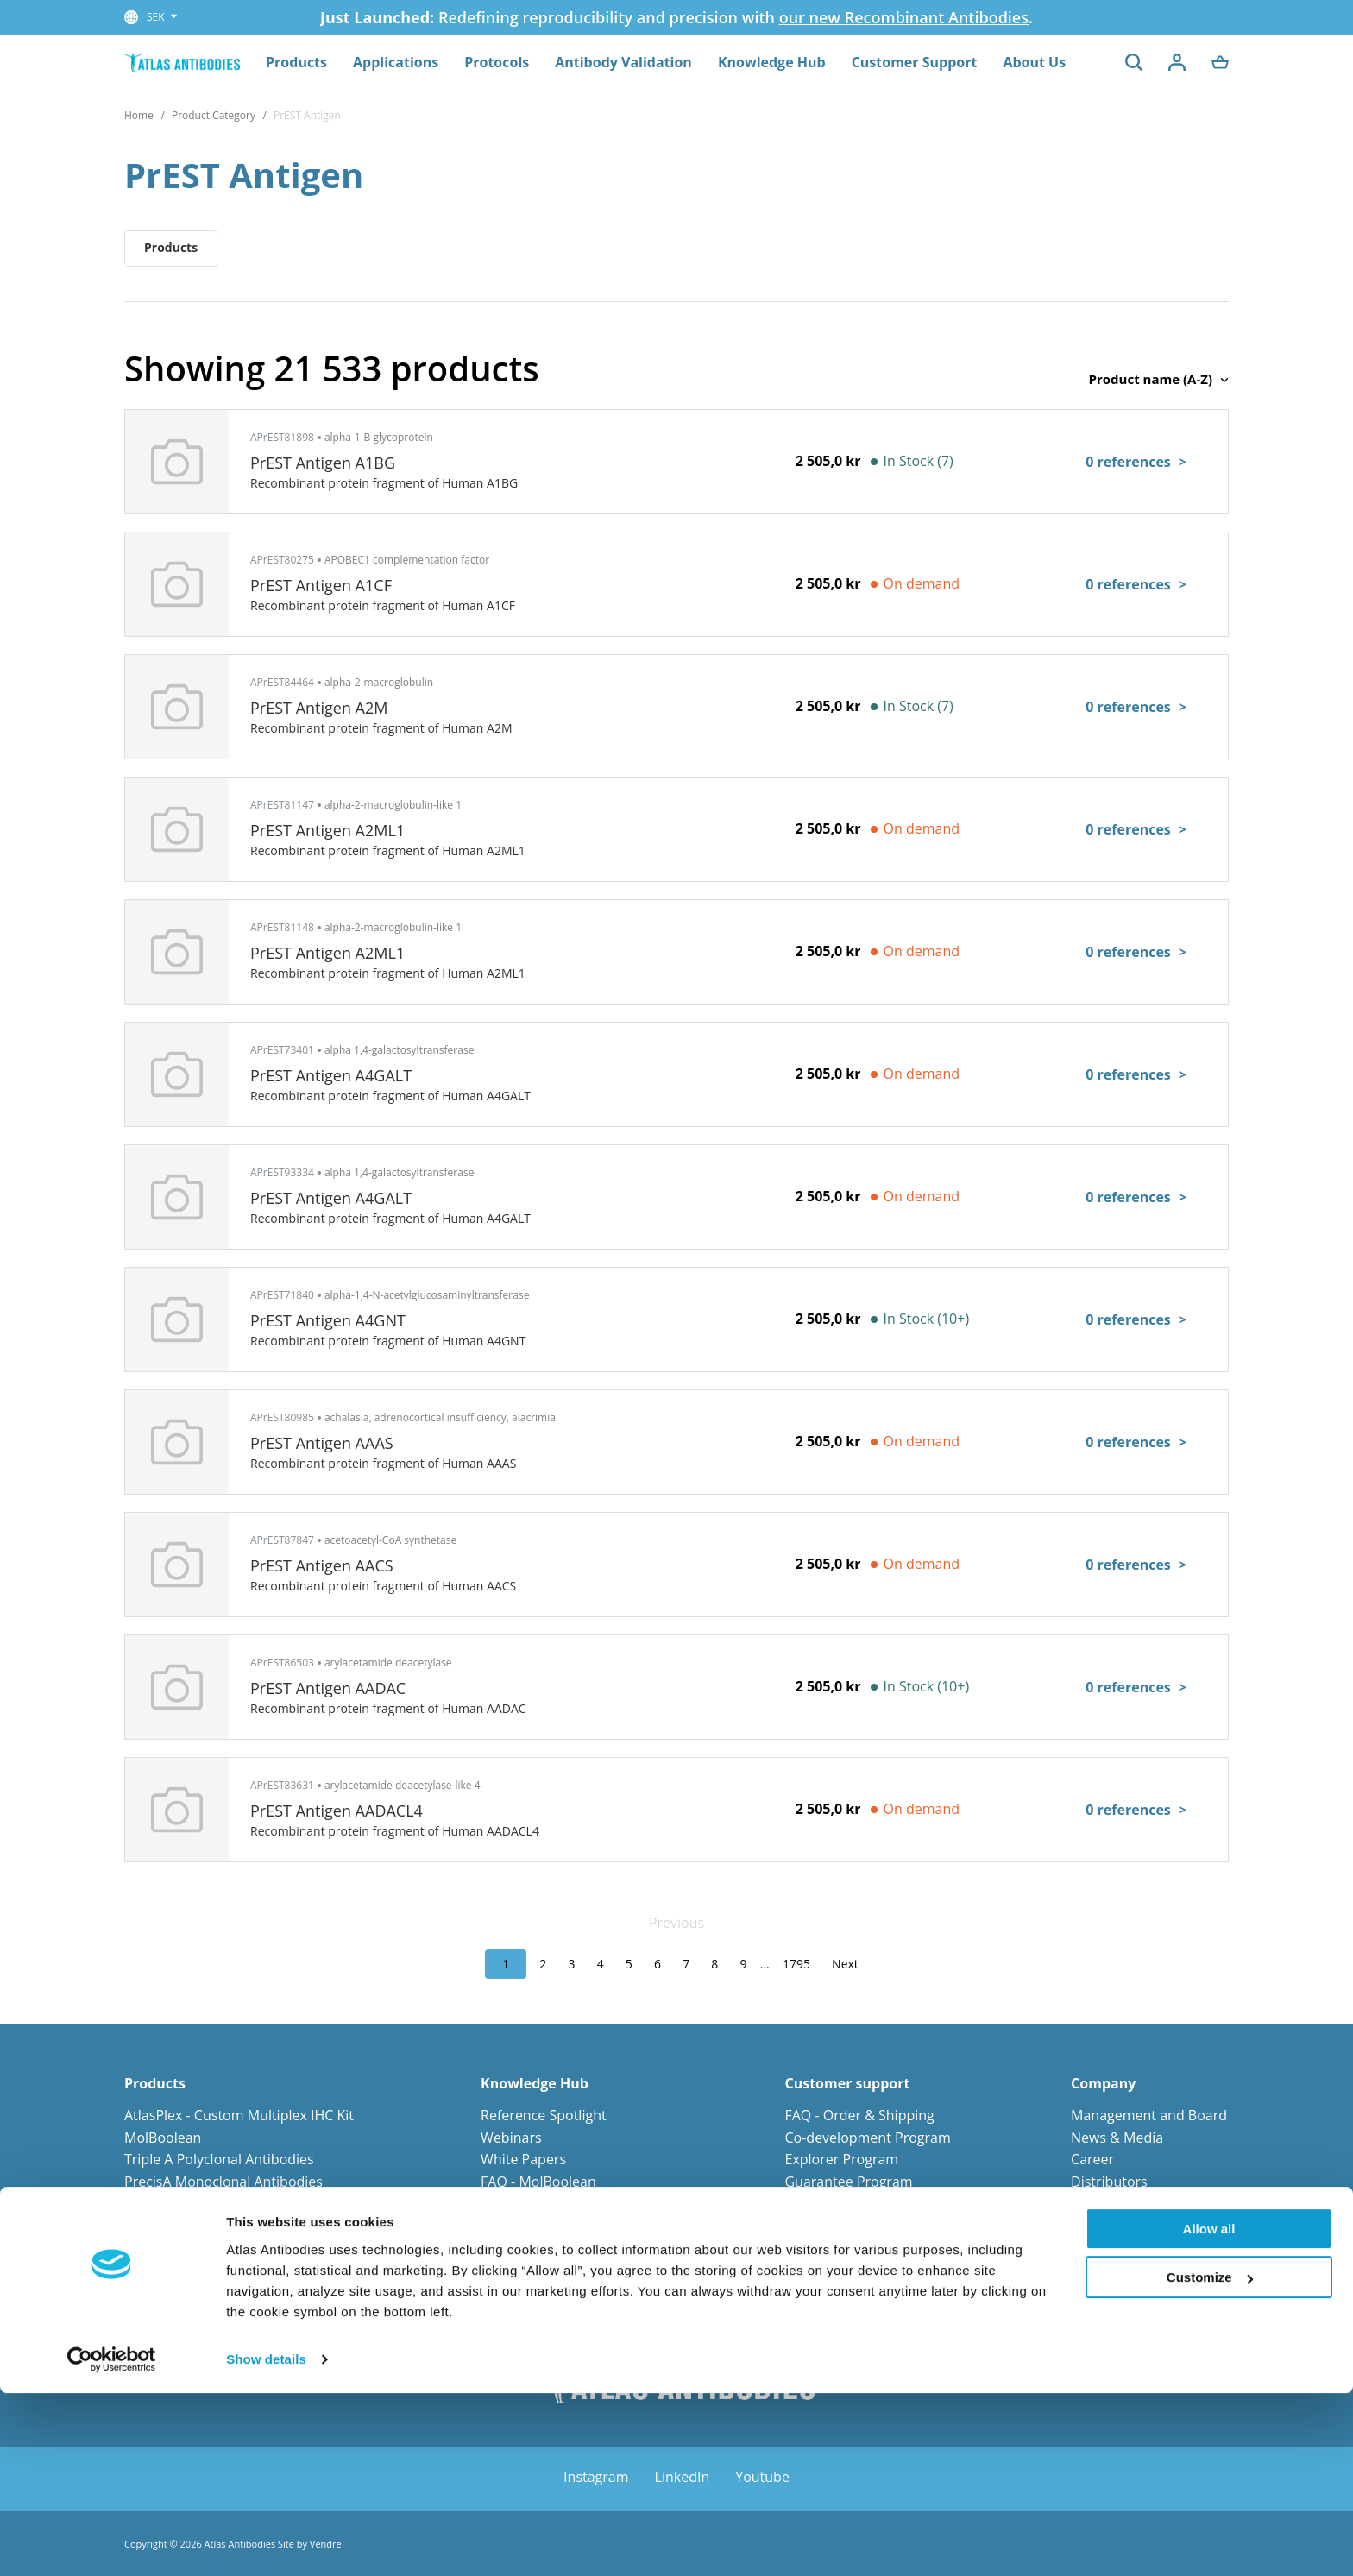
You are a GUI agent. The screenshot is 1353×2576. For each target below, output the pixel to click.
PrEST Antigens (172, 2203)
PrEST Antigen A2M (319, 707)
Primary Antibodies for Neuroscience (242, 2248)
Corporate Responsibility (1150, 2225)
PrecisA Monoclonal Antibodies (223, 2181)
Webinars (511, 2137)
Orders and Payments (854, 2203)
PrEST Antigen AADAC (328, 1688)
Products (296, 62)
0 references (1136, 461)
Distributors (1109, 2181)
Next (845, 1964)
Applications (395, 62)
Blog (495, 2248)
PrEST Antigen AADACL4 (336, 1810)
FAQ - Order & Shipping (859, 2115)
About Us (1034, 62)
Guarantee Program (848, 2181)
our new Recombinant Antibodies (904, 17)
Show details (266, 2542)
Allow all (1209, 2411)
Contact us (1105, 2203)
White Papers (523, 2159)
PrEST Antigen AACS (321, 1565)
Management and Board (1149, 2115)
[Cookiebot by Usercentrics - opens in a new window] (111, 2542)
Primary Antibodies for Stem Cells (231, 2292)
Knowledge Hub (772, 62)
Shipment (815, 2225)
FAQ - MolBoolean (538, 2181)
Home (139, 115)
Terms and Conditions (855, 2248)
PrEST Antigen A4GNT (328, 1320)
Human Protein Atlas (547, 2292)
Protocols (496, 62)
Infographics (520, 2225)
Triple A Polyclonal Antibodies (219, 2159)
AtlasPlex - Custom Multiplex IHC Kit (239, 2115)
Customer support (846, 2083)
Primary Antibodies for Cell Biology (235, 2269)
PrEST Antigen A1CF (321, 585)
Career (1092, 2159)
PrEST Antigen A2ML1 (327, 830)
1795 (796, 1964)
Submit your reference (856, 2292)
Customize (1210, 2460)
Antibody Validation (623, 62)
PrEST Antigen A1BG (322, 462)
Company (1103, 2083)
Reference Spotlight (544, 2115)
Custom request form (853, 2269)
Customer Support (915, 62)
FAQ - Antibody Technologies (572, 2203)
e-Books (506, 2269)
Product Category (213, 115)
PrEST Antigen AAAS (321, 1443)
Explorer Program (841, 2159)
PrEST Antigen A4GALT (331, 1075)
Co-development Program (867, 2137)
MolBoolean (162, 2137)
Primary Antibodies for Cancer (221, 2225)
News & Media (1117, 2137)
